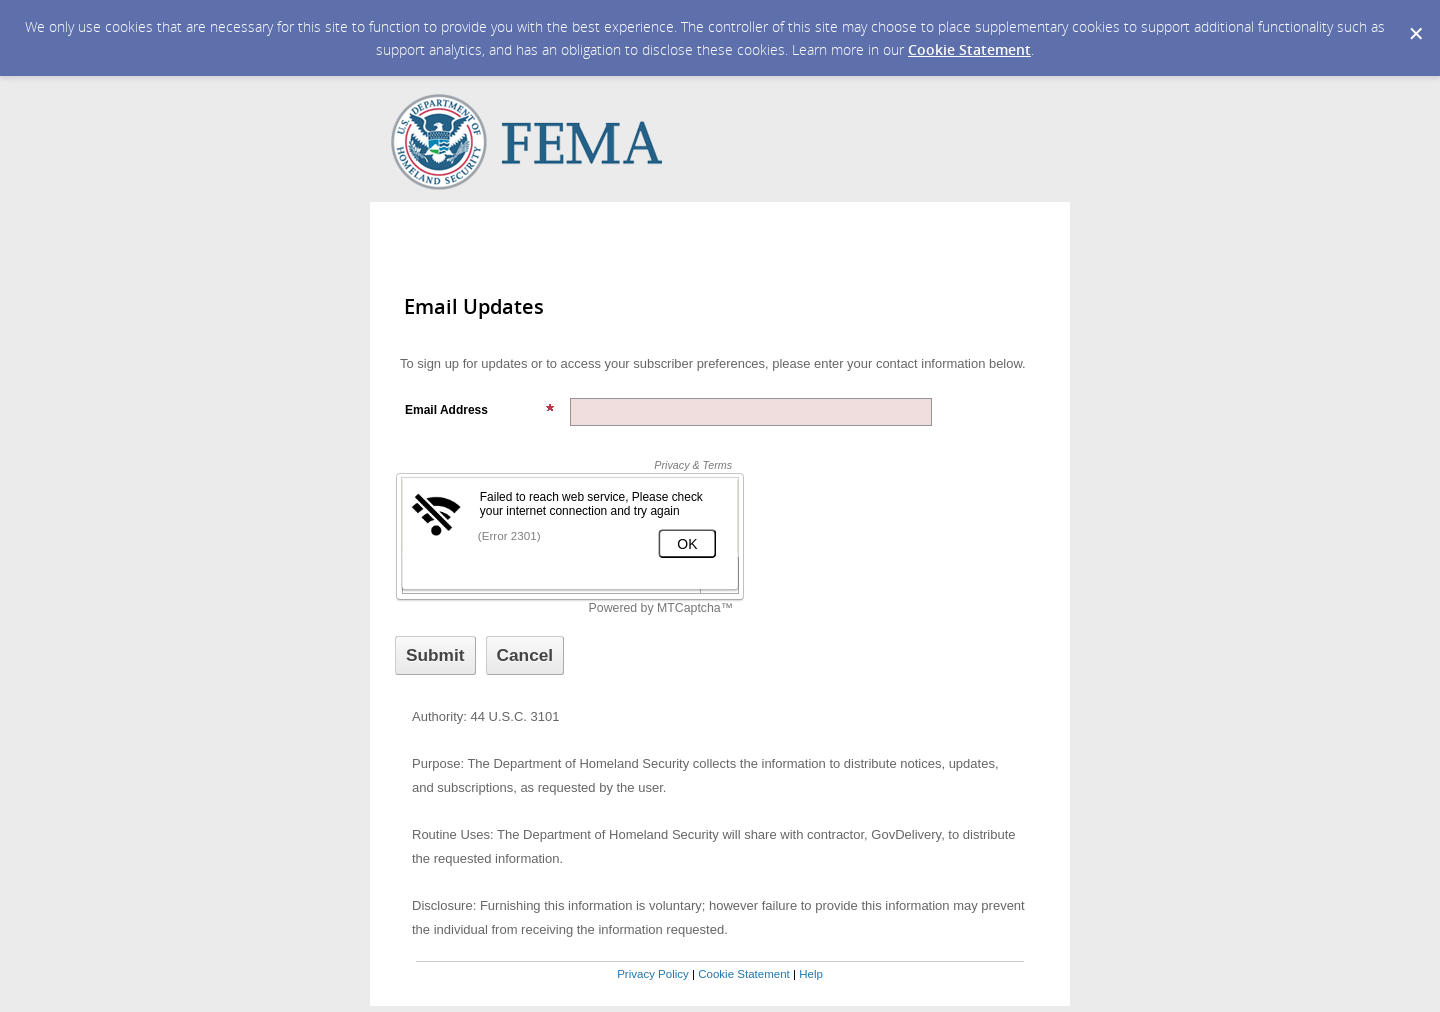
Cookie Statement (969, 49)
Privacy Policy (653, 974)
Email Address (480, 410)
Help (811, 974)
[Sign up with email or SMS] (435, 655)
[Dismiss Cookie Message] (1415, 19)
